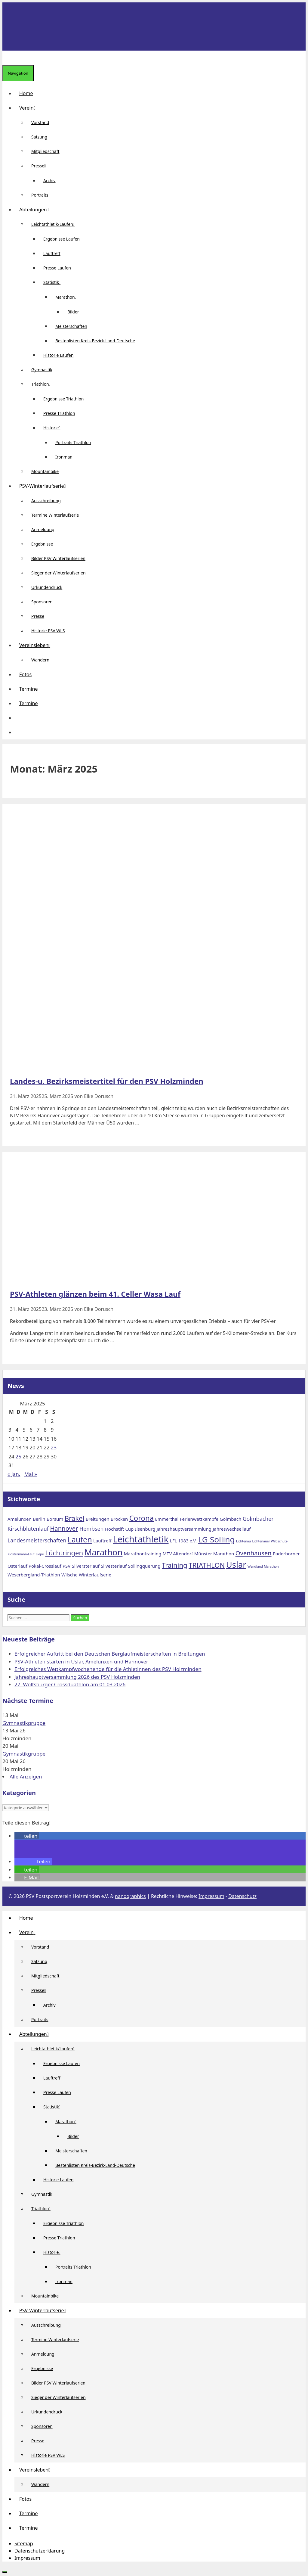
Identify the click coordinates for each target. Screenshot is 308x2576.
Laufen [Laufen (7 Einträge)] (80, 1539)
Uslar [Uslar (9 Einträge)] (236, 1564)
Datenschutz (242, 1896)
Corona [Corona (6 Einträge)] (141, 1518)
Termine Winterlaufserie (55, 515)
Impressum (211, 1896)
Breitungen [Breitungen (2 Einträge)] (97, 1519)
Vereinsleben (37, 645)
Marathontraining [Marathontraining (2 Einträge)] (142, 1554)
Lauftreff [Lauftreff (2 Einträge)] (102, 1541)
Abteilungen (36, 209)
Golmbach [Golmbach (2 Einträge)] (230, 1519)
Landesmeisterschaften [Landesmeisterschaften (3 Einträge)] (37, 1540)
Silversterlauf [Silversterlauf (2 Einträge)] (86, 1566)
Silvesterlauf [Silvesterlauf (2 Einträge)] (114, 1566)
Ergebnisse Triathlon (63, 399)
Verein (29, 107)
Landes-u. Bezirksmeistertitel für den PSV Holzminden (106, 1081)
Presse (41, 166)
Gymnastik (41, 369)
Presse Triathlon (59, 413)
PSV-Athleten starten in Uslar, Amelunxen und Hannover (81, 1661)
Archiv (49, 180)
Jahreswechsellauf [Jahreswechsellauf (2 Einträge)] (232, 1529)
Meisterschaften (71, 326)
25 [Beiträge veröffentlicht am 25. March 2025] (18, 1456)
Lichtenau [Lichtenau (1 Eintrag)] (243, 1541)
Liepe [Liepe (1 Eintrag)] (40, 1554)
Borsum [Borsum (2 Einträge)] (55, 1519)
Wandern (40, 660)
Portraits (39, 195)
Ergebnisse (42, 544)
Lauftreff (51, 253)
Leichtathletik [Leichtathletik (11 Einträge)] (140, 1539)
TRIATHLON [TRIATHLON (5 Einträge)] (207, 1565)
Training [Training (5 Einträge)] (174, 1565)
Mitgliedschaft (45, 151)
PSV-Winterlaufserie (44, 486)
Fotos (25, 674)
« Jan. (14, 1473)
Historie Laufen (58, 355)
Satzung (39, 137)
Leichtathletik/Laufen (55, 224)
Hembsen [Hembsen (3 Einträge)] (91, 1528)
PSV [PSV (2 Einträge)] (66, 1566)
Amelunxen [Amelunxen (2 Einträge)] (20, 1519)
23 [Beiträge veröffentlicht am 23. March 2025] (54, 1447)
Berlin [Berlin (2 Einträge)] (39, 1519)
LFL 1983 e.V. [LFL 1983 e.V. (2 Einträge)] (183, 1541)
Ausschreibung (46, 500)
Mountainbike (45, 471)
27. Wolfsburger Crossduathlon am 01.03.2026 (69, 1684)
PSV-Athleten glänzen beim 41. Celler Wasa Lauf (95, 1294)
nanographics (130, 1896)
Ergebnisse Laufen (61, 239)
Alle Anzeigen (26, 1776)
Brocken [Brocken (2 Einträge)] (119, 1519)
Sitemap (23, 2543)
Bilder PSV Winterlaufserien (58, 558)
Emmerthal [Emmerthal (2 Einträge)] (167, 1519)
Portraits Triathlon (73, 442)
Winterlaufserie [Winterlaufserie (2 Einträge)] (95, 1575)
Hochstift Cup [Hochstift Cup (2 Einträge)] (119, 1529)
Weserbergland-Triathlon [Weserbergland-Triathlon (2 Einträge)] (34, 1575)
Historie (54, 428)
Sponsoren (42, 602)
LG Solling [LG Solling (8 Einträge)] (216, 1539)
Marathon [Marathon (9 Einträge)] (104, 1552)
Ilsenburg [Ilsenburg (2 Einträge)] (145, 1529)
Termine (28, 689)
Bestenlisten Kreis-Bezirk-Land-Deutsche (95, 341)
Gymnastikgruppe (23, 1722)
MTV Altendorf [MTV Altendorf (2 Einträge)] (178, 1554)
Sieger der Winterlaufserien (58, 573)
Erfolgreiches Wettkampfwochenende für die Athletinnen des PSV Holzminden (108, 1669)
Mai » (30, 1473)
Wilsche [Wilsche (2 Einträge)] (69, 1575)
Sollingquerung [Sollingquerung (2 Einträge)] (144, 1566)
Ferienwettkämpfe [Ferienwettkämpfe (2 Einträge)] (199, 1519)
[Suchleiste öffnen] (7, 57)
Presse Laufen (57, 268)
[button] (19, 717)
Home (26, 93)
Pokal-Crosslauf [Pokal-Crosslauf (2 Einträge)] (45, 1566)
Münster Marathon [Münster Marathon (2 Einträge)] (214, 1554)
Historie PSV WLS (48, 630)
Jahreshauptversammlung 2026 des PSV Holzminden (77, 1676)
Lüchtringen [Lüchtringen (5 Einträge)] (64, 1552)
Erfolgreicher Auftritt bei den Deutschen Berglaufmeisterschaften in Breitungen (109, 1653)
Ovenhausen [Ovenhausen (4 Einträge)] (254, 1553)
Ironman (63, 457)
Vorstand (40, 122)
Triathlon (43, 384)
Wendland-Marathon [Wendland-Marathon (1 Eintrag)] (263, 1566)
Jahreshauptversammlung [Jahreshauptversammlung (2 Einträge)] (184, 1529)
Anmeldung (42, 529)
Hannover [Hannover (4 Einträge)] (64, 1528)
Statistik (54, 282)
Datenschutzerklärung (39, 2550)
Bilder (73, 312)
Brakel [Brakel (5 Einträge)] (75, 1518)
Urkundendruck (46, 587)
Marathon (68, 297)
